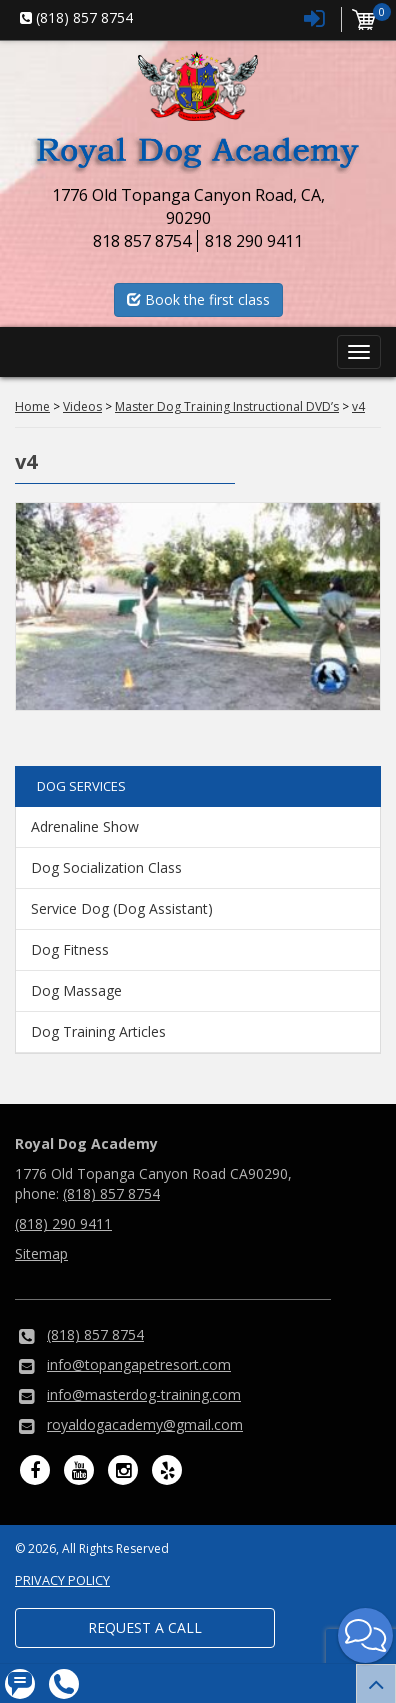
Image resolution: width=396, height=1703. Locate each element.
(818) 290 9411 (63, 1223)
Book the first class (198, 299)
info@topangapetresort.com (139, 1364)
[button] (365, 1635)
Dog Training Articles (98, 1031)
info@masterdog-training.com (144, 1394)
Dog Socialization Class (106, 867)
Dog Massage (76, 990)
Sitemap (41, 1253)
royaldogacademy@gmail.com (145, 1424)
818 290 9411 (254, 241)
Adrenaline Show (85, 826)
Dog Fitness (70, 949)
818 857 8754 (142, 241)
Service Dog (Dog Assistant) (122, 908)
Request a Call (145, 1627)
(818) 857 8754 (111, 1193)
